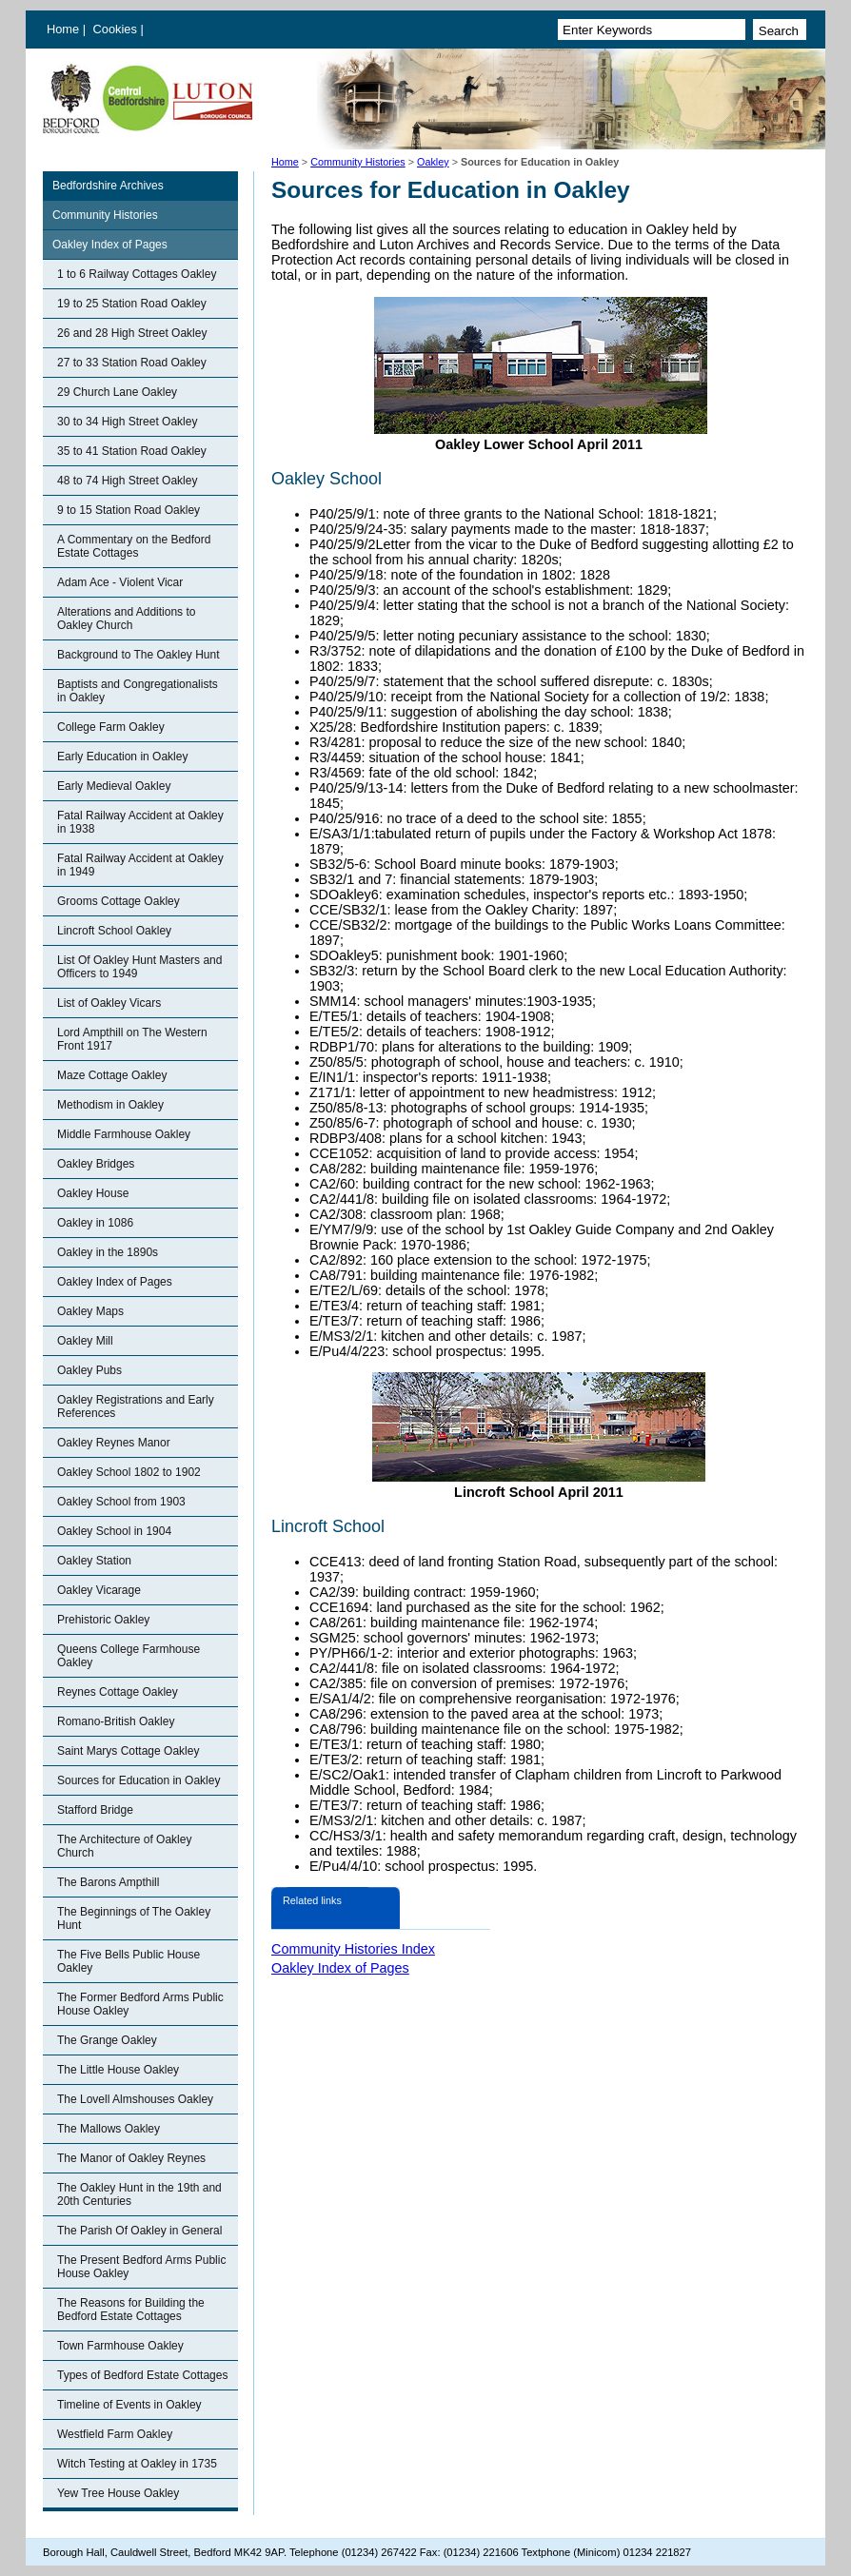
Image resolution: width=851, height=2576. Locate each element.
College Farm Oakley (111, 727)
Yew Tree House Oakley (118, 2493)
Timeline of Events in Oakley (129, 2404)
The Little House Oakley (118, 2069)
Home (63, 29)
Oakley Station (94, 1560)
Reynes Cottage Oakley (117, 1692)
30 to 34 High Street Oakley (127, 421)
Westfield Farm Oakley (114, 2434)
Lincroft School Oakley (114, 930)
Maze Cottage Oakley (112, 1075)
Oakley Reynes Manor (113, 1442)
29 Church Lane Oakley (117, 392)
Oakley (433, 161)
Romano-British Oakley (115, 1721)
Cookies (117, 29)
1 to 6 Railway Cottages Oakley (136, 274)
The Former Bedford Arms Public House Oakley (140, 2004)
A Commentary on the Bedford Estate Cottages (133, 546)
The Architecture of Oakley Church (124, 1846)
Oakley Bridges (95, 1163)
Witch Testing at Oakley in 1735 (137, 2463)
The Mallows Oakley (108, 2128)
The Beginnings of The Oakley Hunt (133, 1918)
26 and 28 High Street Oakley (132, 333)
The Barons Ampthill (108, 1882)
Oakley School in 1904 (114, 1531)
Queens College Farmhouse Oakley (128, 1655)
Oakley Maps (90, 1311)
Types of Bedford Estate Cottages (142, 2375)
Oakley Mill (85, 1340)
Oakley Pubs (89, 1370)
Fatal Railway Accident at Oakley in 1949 (140, 865)
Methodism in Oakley (110, 1104)
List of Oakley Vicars (109, 1003)
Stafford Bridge (95, 1810)
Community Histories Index (353, 1949)
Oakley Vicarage (99, 1590)
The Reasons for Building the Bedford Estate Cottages (131, 2309)
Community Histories (358, 161)
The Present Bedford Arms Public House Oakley (141, 2266)
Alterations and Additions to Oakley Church (126, 618)
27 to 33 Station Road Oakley (132, 362)
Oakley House (93, 1193)
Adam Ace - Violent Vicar (120, 582)
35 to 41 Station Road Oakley (132, 451)
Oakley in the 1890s (107, 1252)
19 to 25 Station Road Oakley (132, 303)
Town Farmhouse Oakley (120, 2345)
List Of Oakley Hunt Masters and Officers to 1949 (139, 967)
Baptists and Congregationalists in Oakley (137, 691)
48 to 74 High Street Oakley (127, 480)
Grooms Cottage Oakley (118, 901)
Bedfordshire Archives (108, 185)
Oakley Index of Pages (110, 244)
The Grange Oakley (107, 2040)
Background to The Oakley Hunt (138, 654)
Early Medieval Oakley (113, 786)
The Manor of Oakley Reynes (131, 2158)
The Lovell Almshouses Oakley (135, 2099)
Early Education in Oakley (122, 756)
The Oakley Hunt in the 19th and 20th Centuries (139, 2194)
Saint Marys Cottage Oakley (128, 1751)
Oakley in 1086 (95, 1222)
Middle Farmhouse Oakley (123, 1134)
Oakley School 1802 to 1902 (129, 1472)
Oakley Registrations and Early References (135, 1406)
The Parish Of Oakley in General (139, 2230)
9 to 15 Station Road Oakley (128, 510)
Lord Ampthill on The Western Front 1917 (132, 1039)
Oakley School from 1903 (121, 1501)
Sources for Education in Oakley (138, 1780)
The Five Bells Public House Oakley (128, 1961)
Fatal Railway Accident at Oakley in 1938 (140, 822)
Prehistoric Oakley (103, 1619)
